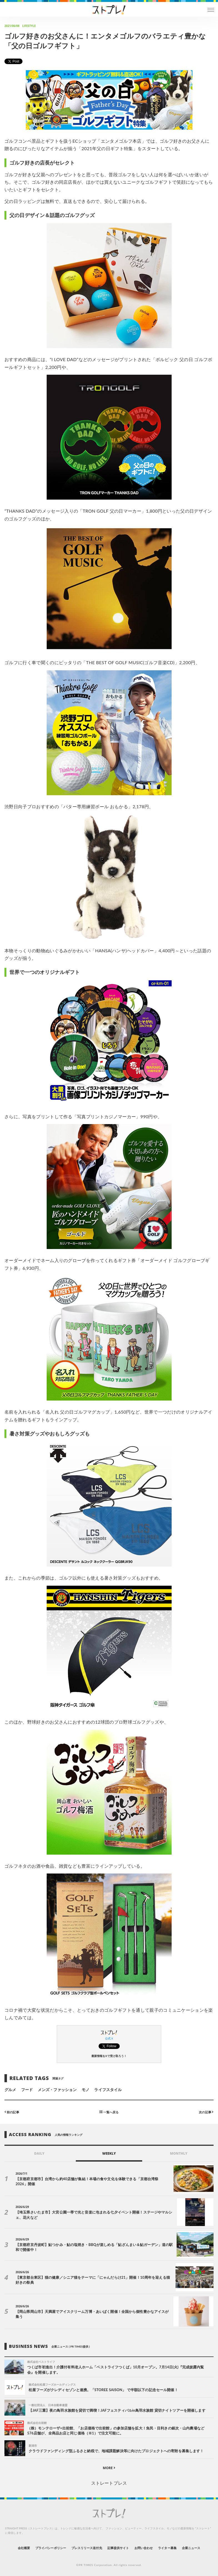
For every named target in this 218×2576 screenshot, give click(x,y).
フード (27, 2089)
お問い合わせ (143, 2548)
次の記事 (206, 2112)
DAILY (39, 2153)
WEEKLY (109, 2153)
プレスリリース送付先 (86, 2548)
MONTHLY (178, 2153)
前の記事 (11, 2112)
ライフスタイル (107, 2089)
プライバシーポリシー (50, 2548)
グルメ (10, 2089)
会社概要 (24, 2548)
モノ (85, 2089)
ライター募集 (167, 2548)
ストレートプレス (109, 2483)
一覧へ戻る (109, 2112)
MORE (109, 2468)
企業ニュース (191, 2548)
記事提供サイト (118, 2548)
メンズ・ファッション (57, 2089)
